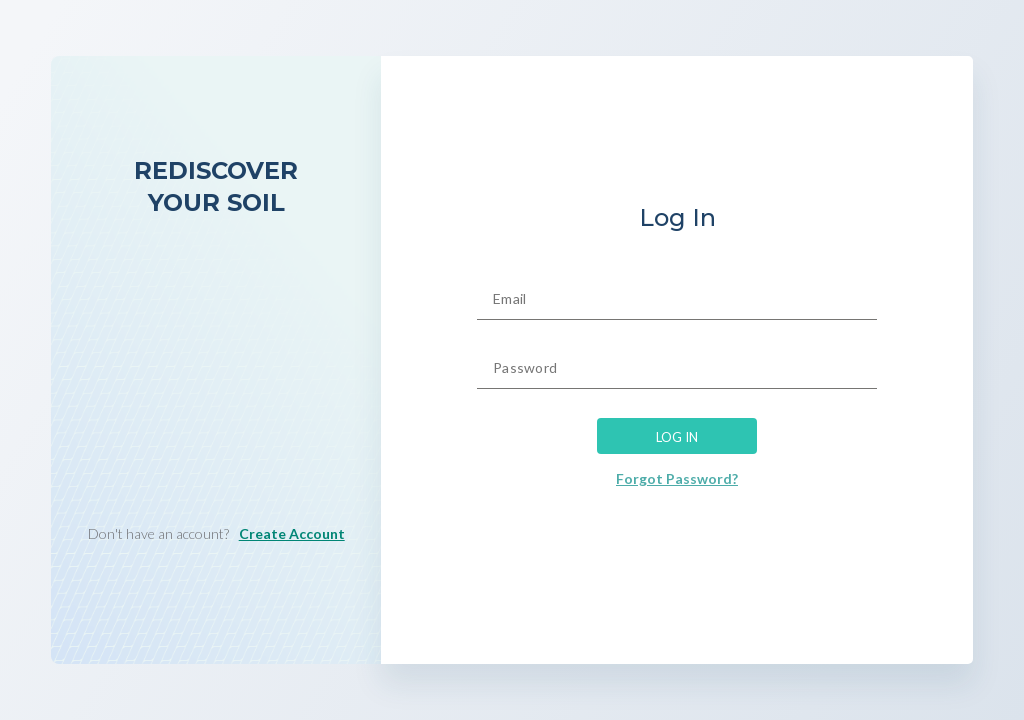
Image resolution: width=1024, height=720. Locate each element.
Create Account (292, 533)
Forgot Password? (677, 478)
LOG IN (677, 435)
